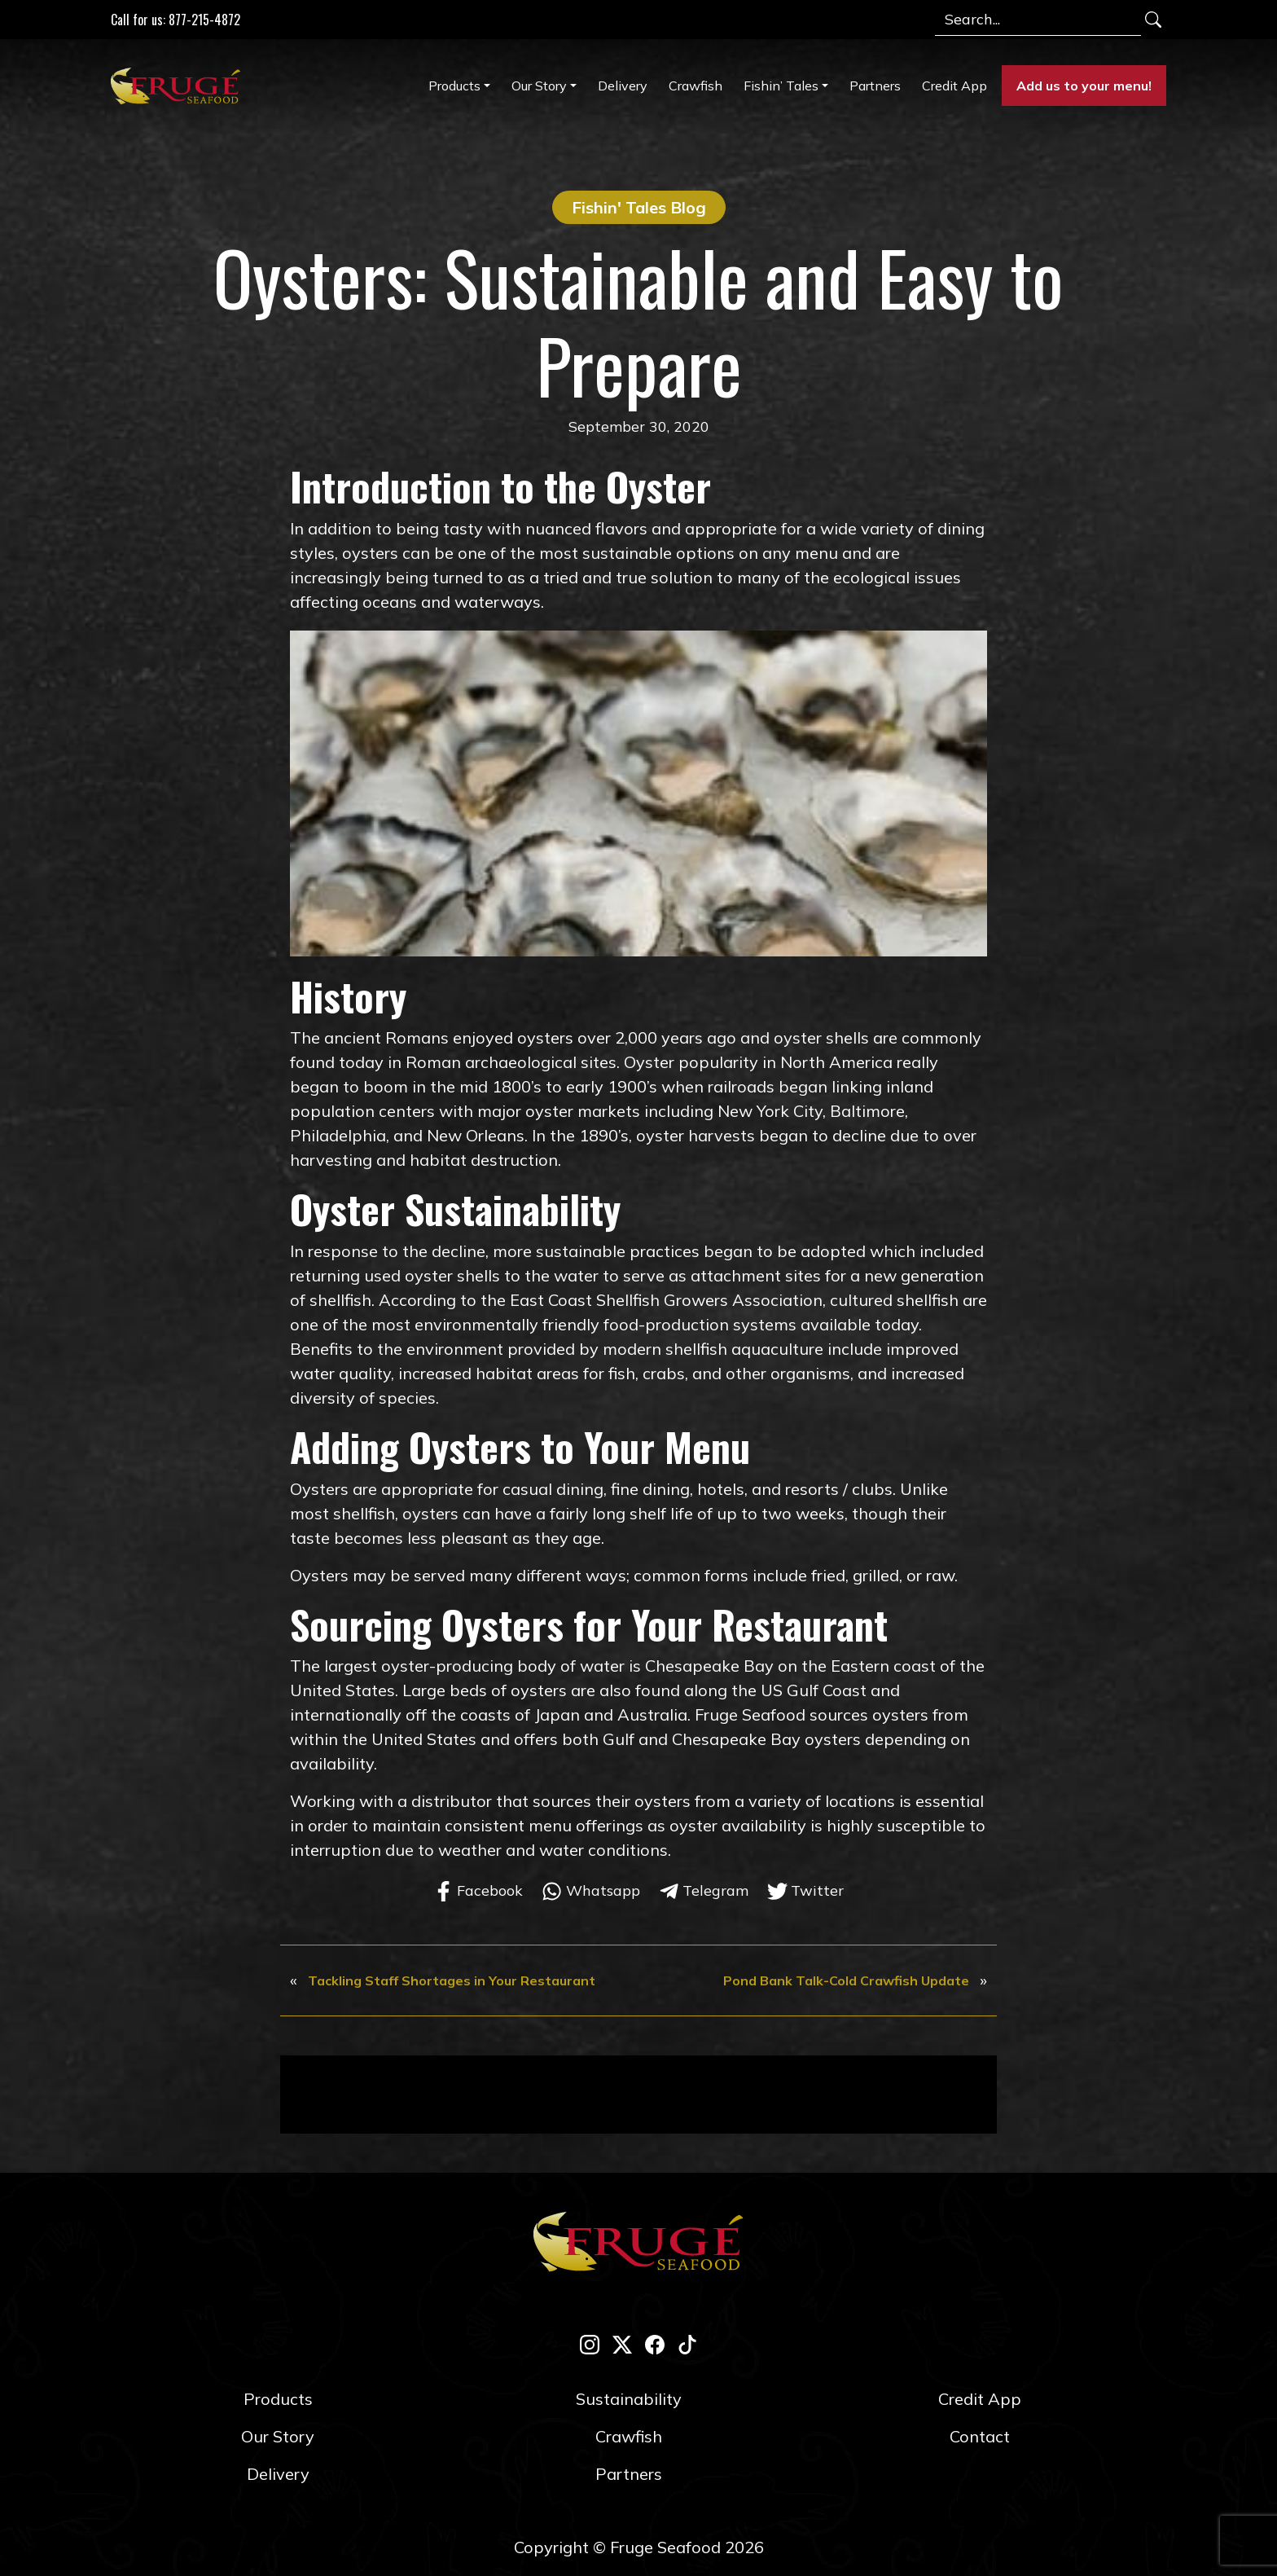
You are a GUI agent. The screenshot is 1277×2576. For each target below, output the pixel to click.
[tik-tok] (687, 2343)
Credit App (954, 85)
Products (454, 85)
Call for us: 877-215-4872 (175, 19)
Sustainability (629, 2399)
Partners (875, 85)
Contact (980, 2436)
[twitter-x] (622, 2343)
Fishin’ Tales (781, 85)
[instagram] (589, 2343)
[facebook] (655, 2343)
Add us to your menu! (1084, 85)
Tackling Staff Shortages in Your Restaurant (451, 1980)
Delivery (622, 85)
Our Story (539, 85)
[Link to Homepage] (179, 85)
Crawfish (695, 85)
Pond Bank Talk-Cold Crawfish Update (846, 1980)
